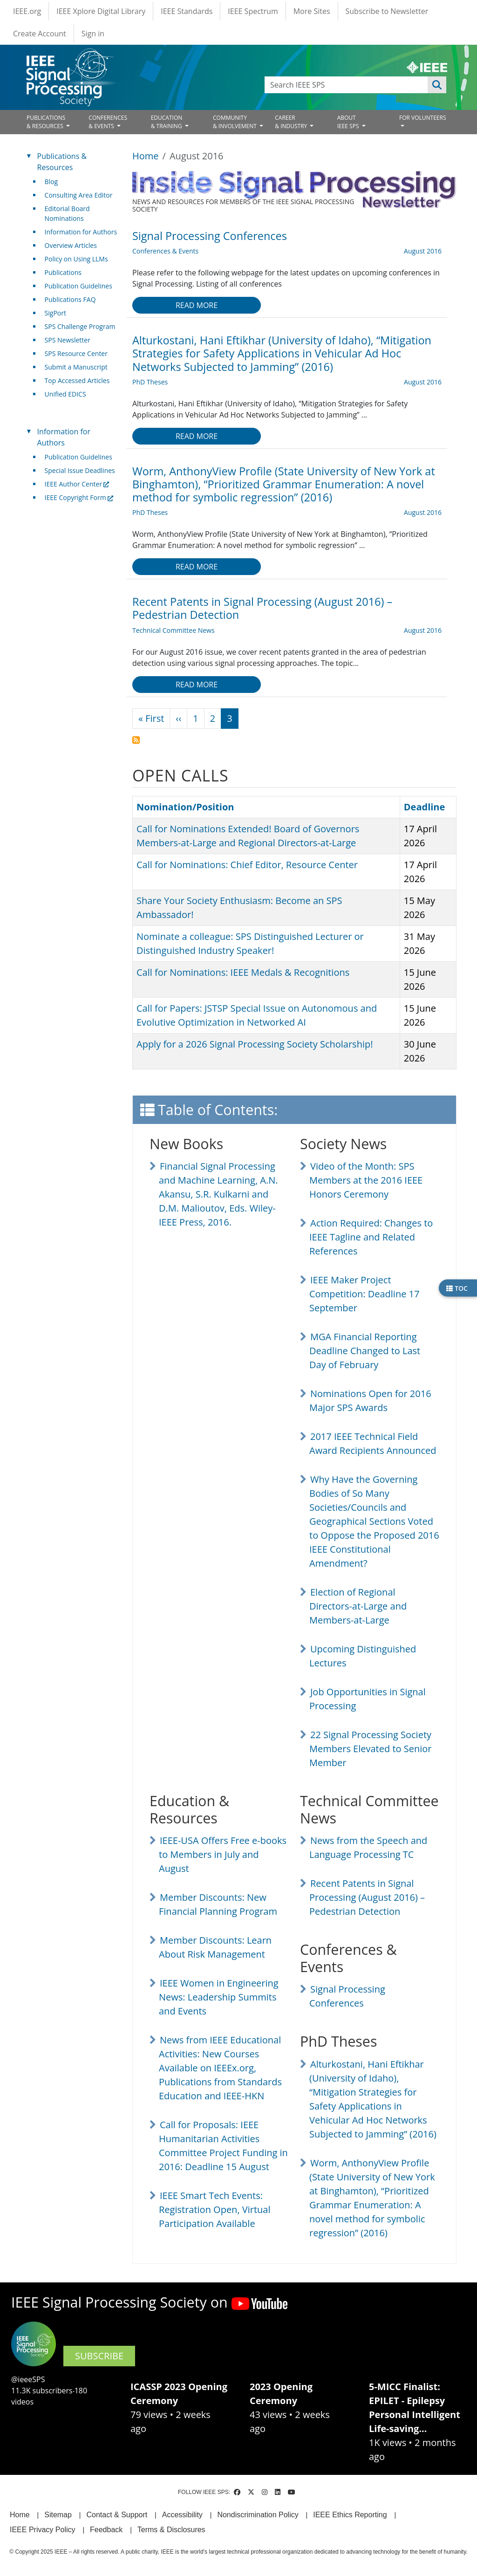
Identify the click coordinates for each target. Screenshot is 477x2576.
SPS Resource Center (76, 353)
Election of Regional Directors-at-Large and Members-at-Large (358, 1606)
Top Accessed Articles (77, 380)
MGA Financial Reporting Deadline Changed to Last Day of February (364, 1350)
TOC (457, 1288)
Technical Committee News (173, 630)
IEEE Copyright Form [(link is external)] (79, 497)
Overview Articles (71, 245)
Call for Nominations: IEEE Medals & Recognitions (242, 972)
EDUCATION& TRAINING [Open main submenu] (167, 122)
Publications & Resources (62, 161)
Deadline (424, 807)
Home (145, 156)
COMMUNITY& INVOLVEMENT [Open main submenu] (235, 122)
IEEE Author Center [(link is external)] (77, 484)
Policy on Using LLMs (76, 258)
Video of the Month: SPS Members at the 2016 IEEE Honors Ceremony (365, 1180)
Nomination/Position (185, 807)
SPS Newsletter (67, 340)
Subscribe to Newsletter (387, 11)
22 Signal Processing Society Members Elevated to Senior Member (370, 1748)
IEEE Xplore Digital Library (100, 11)
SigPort (55, 312)
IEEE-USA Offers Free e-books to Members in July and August (222, 1854)
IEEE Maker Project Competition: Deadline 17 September (364, 1294)
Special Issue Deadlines (80, 470)
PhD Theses (150, 381)
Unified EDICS (65, 394)
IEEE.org (27, 11)
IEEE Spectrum (253, 11)
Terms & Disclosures (171, 2530)
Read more (197, 305)
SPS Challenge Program (80, 326)
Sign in (93, 33)
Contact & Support (116, 2515)
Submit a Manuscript (76, 367)
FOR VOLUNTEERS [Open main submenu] (422, 118)
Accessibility (182, 2515)
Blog (51, 181)
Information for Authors (81, 231)
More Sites (311, 11)
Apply (437, 84)
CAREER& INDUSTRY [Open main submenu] (291, 122)
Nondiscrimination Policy (257, 2515)
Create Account (39, 33)
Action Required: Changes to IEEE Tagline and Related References (371, 1237)
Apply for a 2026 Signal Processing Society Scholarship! (254, 1044)
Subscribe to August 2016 (136, 740)
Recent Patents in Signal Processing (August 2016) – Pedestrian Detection (367, 1897)
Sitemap (58, 2515)
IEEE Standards (186, 11)
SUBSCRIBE (99, 2356)
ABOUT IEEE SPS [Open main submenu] (349, 122)
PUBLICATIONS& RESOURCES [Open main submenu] (46, 122)
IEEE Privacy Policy (42, 2530)
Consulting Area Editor (79, 195)
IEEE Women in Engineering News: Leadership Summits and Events (219, 1997)
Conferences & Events (165, 251)
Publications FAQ (70, 299)
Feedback (106, 2530)
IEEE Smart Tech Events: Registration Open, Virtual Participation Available (214, 2209)
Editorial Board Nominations (67, 213)
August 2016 (423, 251)
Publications (63, 272)
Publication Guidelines (78, 285)
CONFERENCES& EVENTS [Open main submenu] (108, 122)
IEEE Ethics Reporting (350, 2515)
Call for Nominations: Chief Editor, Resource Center (247, 864)
